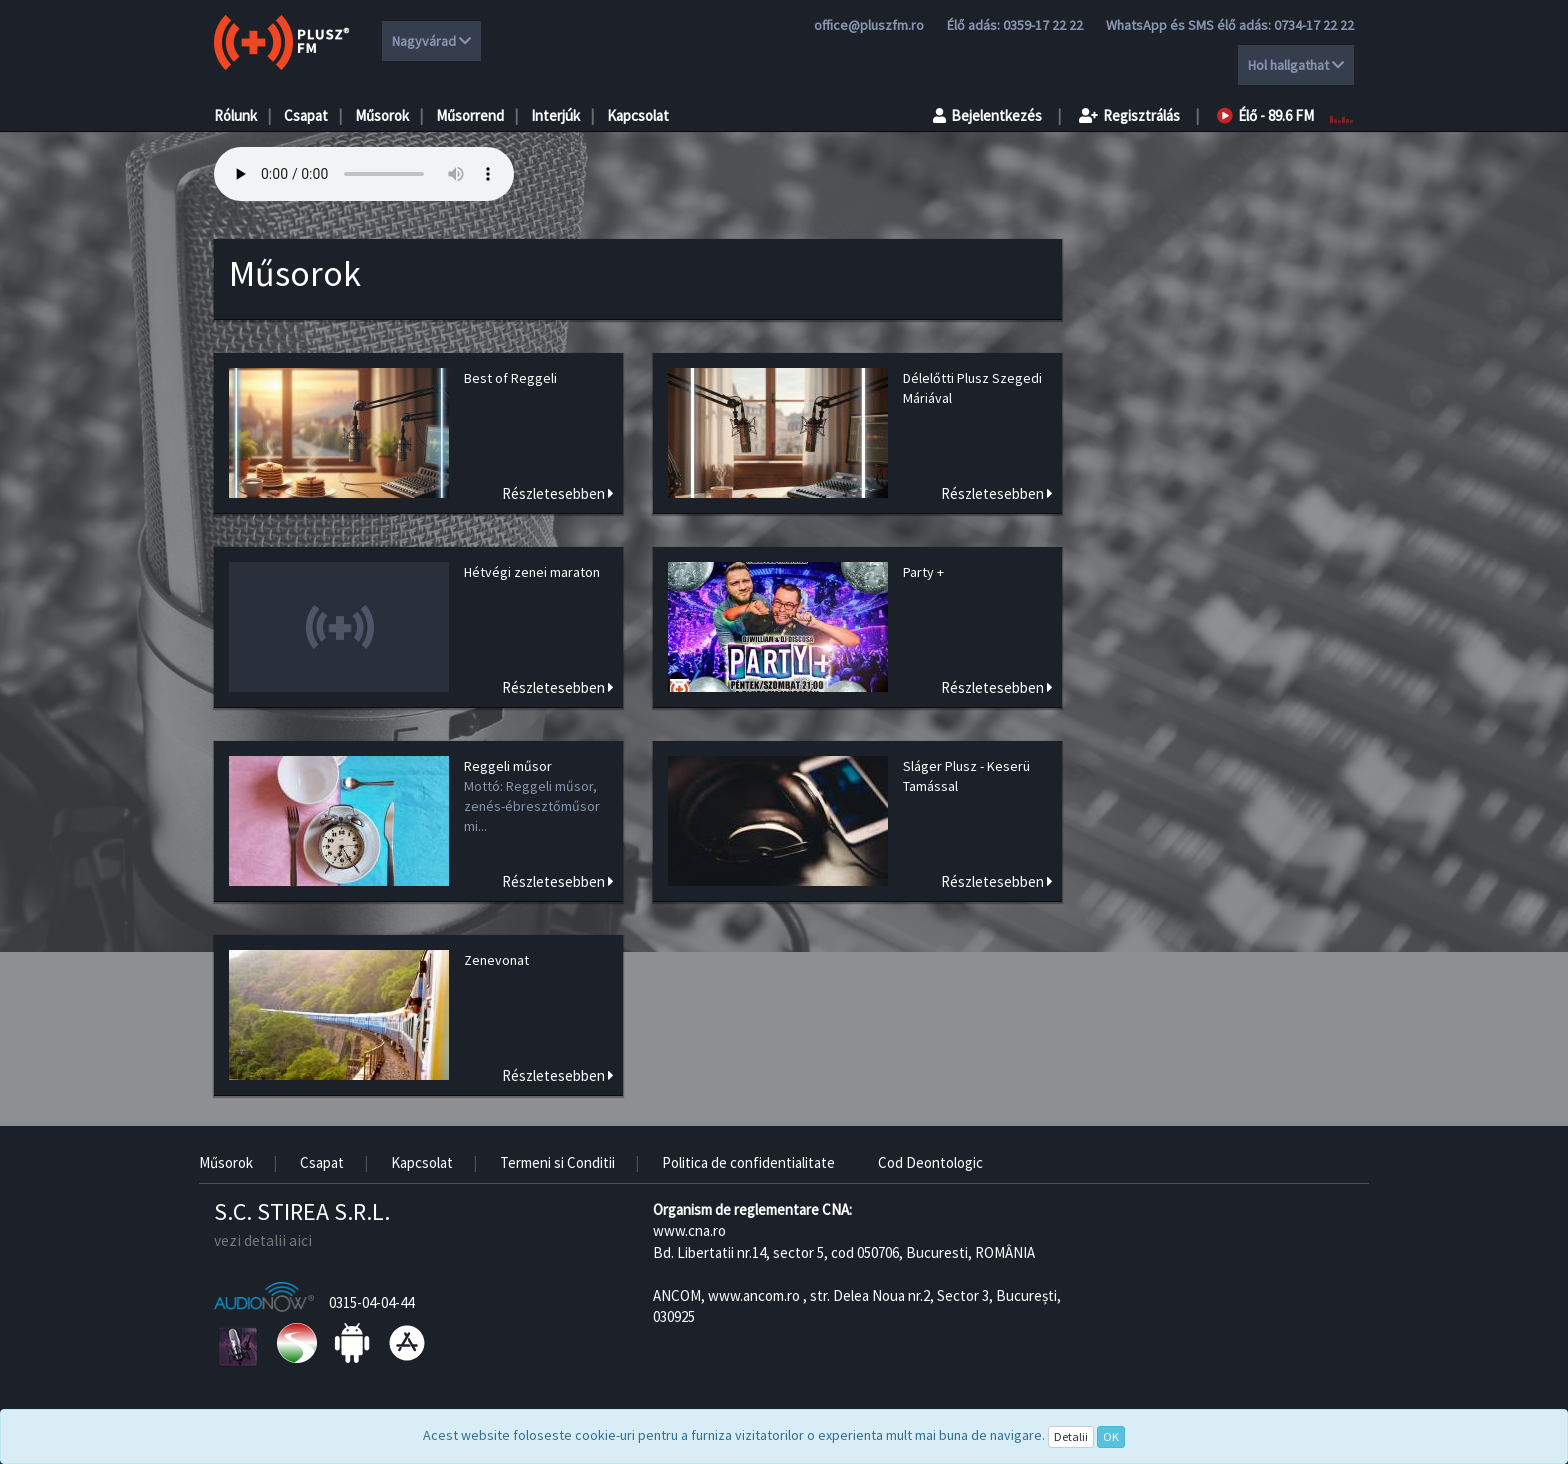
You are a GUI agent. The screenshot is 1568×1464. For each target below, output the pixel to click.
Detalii (1071, 1436)
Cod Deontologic (930, 1162)
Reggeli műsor (508, 766)
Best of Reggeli (510, 378)
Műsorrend (470, 115)
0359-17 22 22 (1043, 25)
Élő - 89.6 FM (1265, 115)
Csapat (306, 115)
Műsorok (382, 115)
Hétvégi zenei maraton (532, 572)
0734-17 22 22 (1314, 25)
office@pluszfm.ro (869, 25)
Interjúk (555, 115)
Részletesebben (558, 493)
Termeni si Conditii (557, 1162)
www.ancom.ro (754, 1295)
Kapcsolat (638, 115)
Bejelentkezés (987, 115)
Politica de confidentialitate (748, 1162)
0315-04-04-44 (371, 1302)
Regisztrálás (1129, 115)
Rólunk (235, 115)
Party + (923, 572)
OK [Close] (1111, 1436)
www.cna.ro (689, 1230)
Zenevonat (496, 960)
